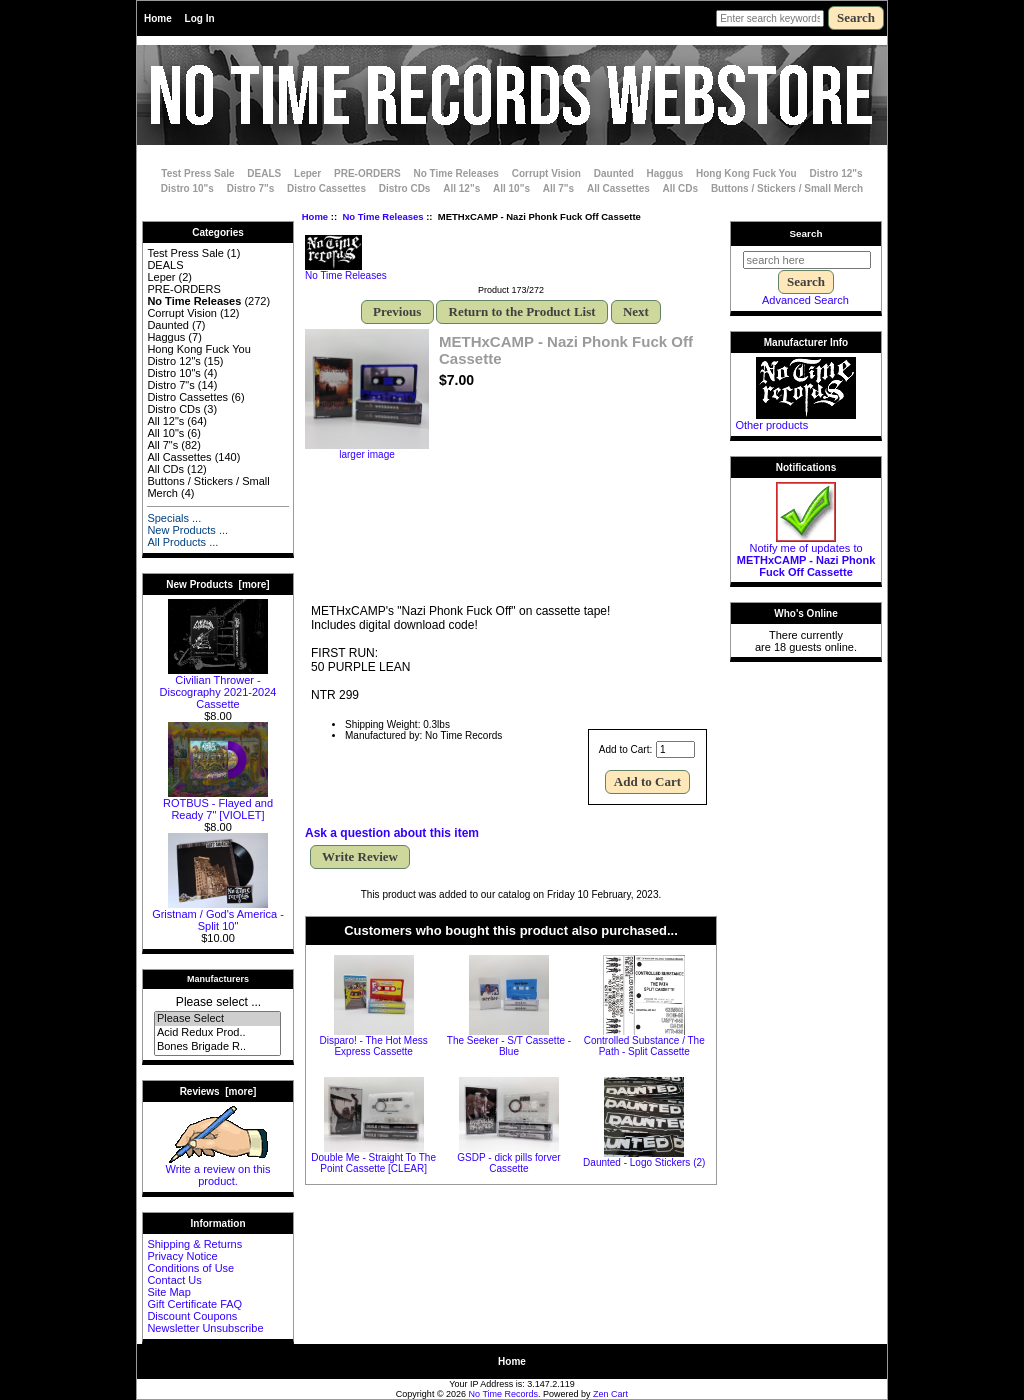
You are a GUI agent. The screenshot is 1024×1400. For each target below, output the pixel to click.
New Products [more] (217, 584)
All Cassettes (618, 188)
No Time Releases (382, 216)
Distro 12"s (836, 173)
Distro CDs (405, 188)
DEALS (264, 173)
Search (806, 233)
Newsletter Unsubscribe (205, 1328)
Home (158, 18)
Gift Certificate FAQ (194, 1304)
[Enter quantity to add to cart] (675, 749)
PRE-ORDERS (367, 173)
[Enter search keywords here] (770, 18)
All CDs (681, 188)
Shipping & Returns (194, 1244)
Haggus (665, 173)
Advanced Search (805, 300)
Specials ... (174, 518)
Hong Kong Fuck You (746, 173)
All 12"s (461, 188)
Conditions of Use (190, 1268)
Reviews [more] (218, 1091)
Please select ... (218, 1002)
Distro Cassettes (326, 188)
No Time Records (504, 1394)
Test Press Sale (197, 173)
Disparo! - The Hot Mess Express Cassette (374, 1046)
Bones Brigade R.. (217, 1047)
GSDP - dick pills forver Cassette (508, 1163)
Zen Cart (610, 1394)
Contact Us (174, 1280)
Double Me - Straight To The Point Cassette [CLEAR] (373, 1163)
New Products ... (187, 530)
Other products (771, 425)
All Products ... (182, 542)
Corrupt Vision (546, 173)
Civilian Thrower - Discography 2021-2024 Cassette (218, 687)
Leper (307, 173)
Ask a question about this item (392, 833)
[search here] (807, 260)
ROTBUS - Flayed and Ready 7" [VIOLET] (218, 804)
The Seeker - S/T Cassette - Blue (509, 1046)
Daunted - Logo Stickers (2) (644, 1162)
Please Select (217, 1019)
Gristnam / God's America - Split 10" (218, 915)
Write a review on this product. (218, 1170)
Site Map (168, 1292)
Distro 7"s (251, 188)
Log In (200, 18)
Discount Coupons (192, 1316)
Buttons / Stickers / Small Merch (787, 188)
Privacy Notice (182, 1256)
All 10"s (511, 188)
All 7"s (558, 188)
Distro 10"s (187, 188)
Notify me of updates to (806, 555)
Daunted (614, 173)
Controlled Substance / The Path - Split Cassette (644, 1046)
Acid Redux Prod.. (217, 1033)
